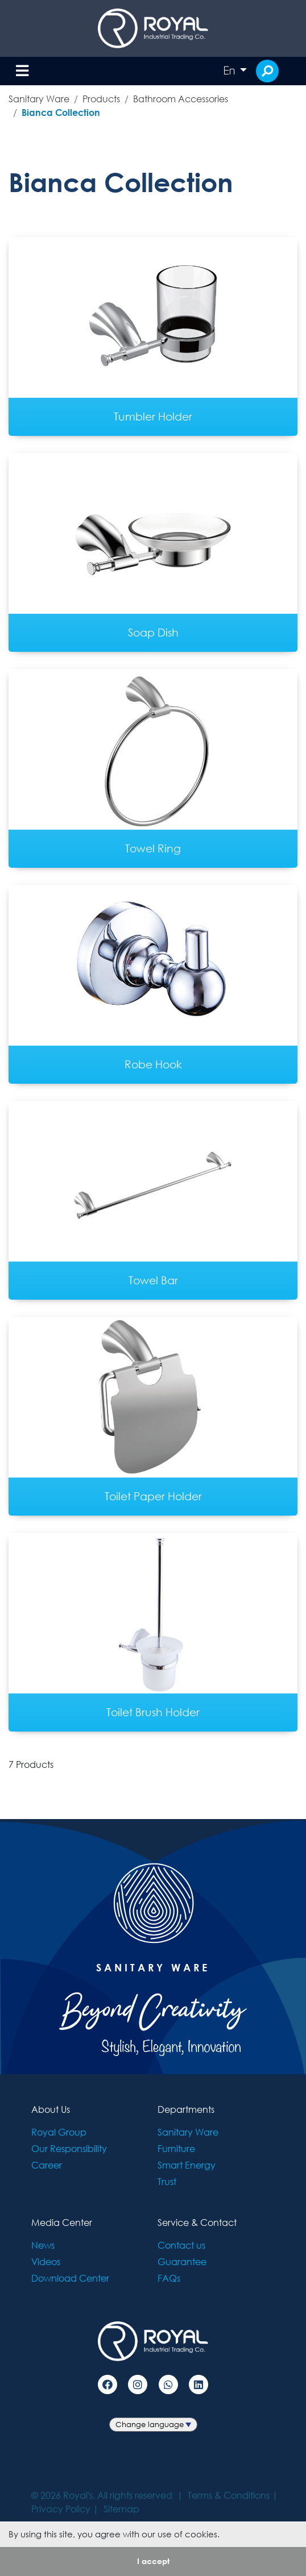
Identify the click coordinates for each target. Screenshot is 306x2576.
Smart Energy (187, 2165)
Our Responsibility (69, 2148)
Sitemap (121, 2509)
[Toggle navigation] (22, 71)
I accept (153, 2561)
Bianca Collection (61, 112)
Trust (167, 2181)
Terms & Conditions (229, 2495)
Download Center (70, 2278)
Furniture (176, 2148)
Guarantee (182, 2261)
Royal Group (58, 2132)
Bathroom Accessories (180, 99)
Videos (45, 2261)
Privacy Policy (60, 2509)
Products (101, 99)
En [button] (230, 70)
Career (46, 2165)
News (43, 2245)
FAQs (169, 2278)
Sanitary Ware (39, 99)
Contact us (181, 2245)
